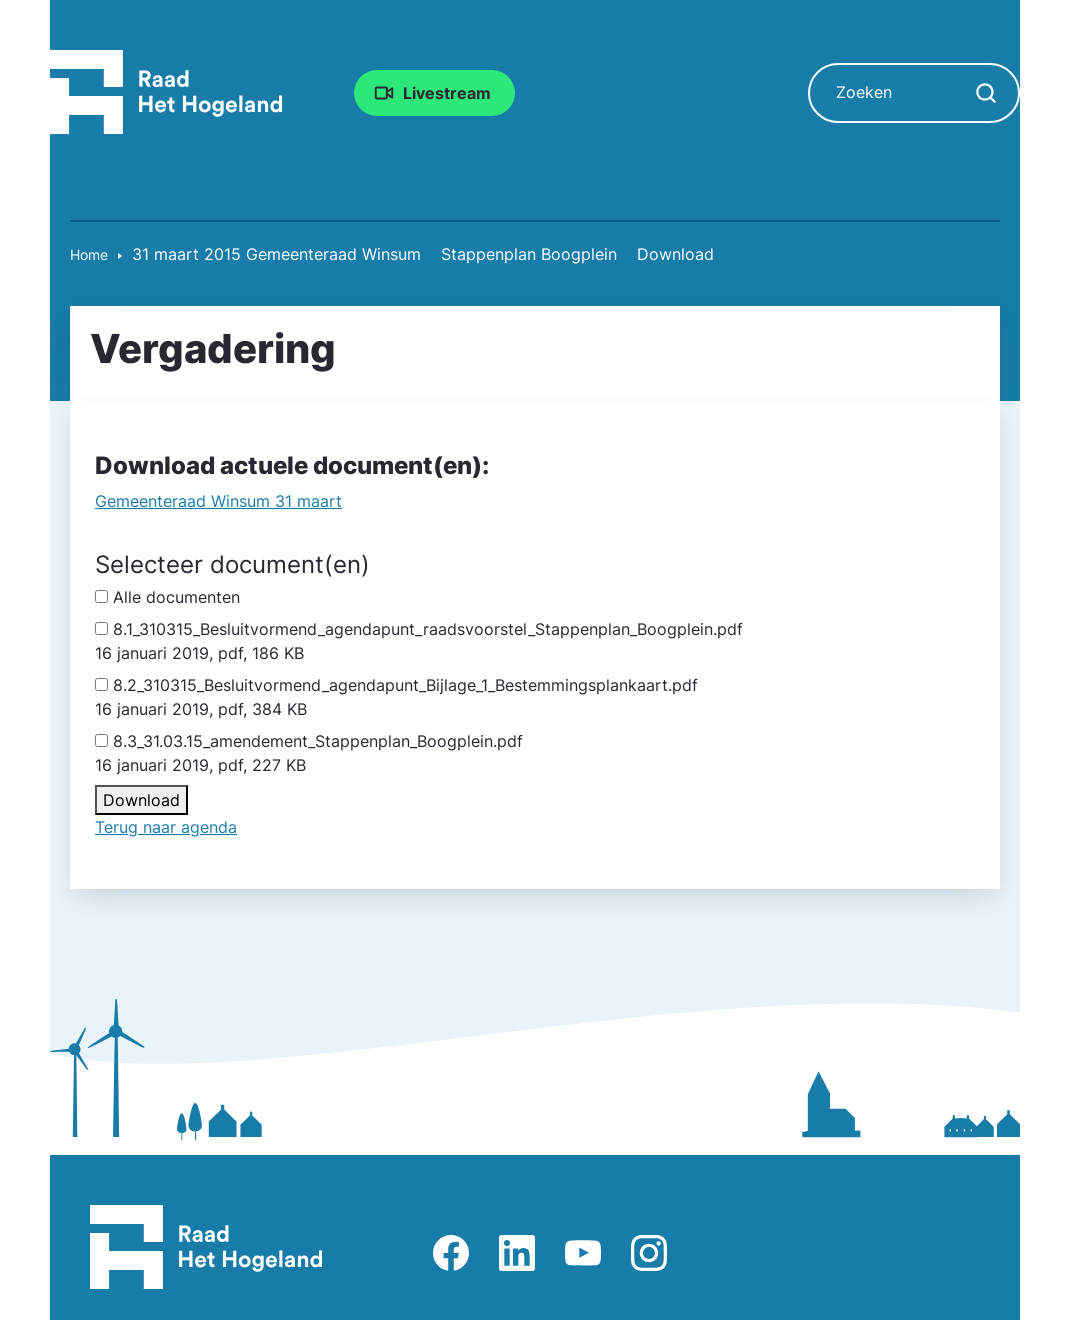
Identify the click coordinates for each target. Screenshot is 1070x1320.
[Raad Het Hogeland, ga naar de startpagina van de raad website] (166, 91)
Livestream (447, 92)
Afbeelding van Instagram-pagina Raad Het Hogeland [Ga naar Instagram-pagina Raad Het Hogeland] (649, 1253)
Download (141, 800)
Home (89, 254)
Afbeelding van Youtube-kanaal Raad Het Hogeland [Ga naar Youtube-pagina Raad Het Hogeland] (583, 1253)
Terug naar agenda (166, 827)
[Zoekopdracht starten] (986, 93)
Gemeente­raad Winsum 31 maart (218, 501)
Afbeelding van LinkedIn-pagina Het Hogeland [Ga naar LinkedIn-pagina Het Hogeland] (517, 1253)
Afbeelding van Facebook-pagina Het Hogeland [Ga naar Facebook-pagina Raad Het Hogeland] (451, 1253)
